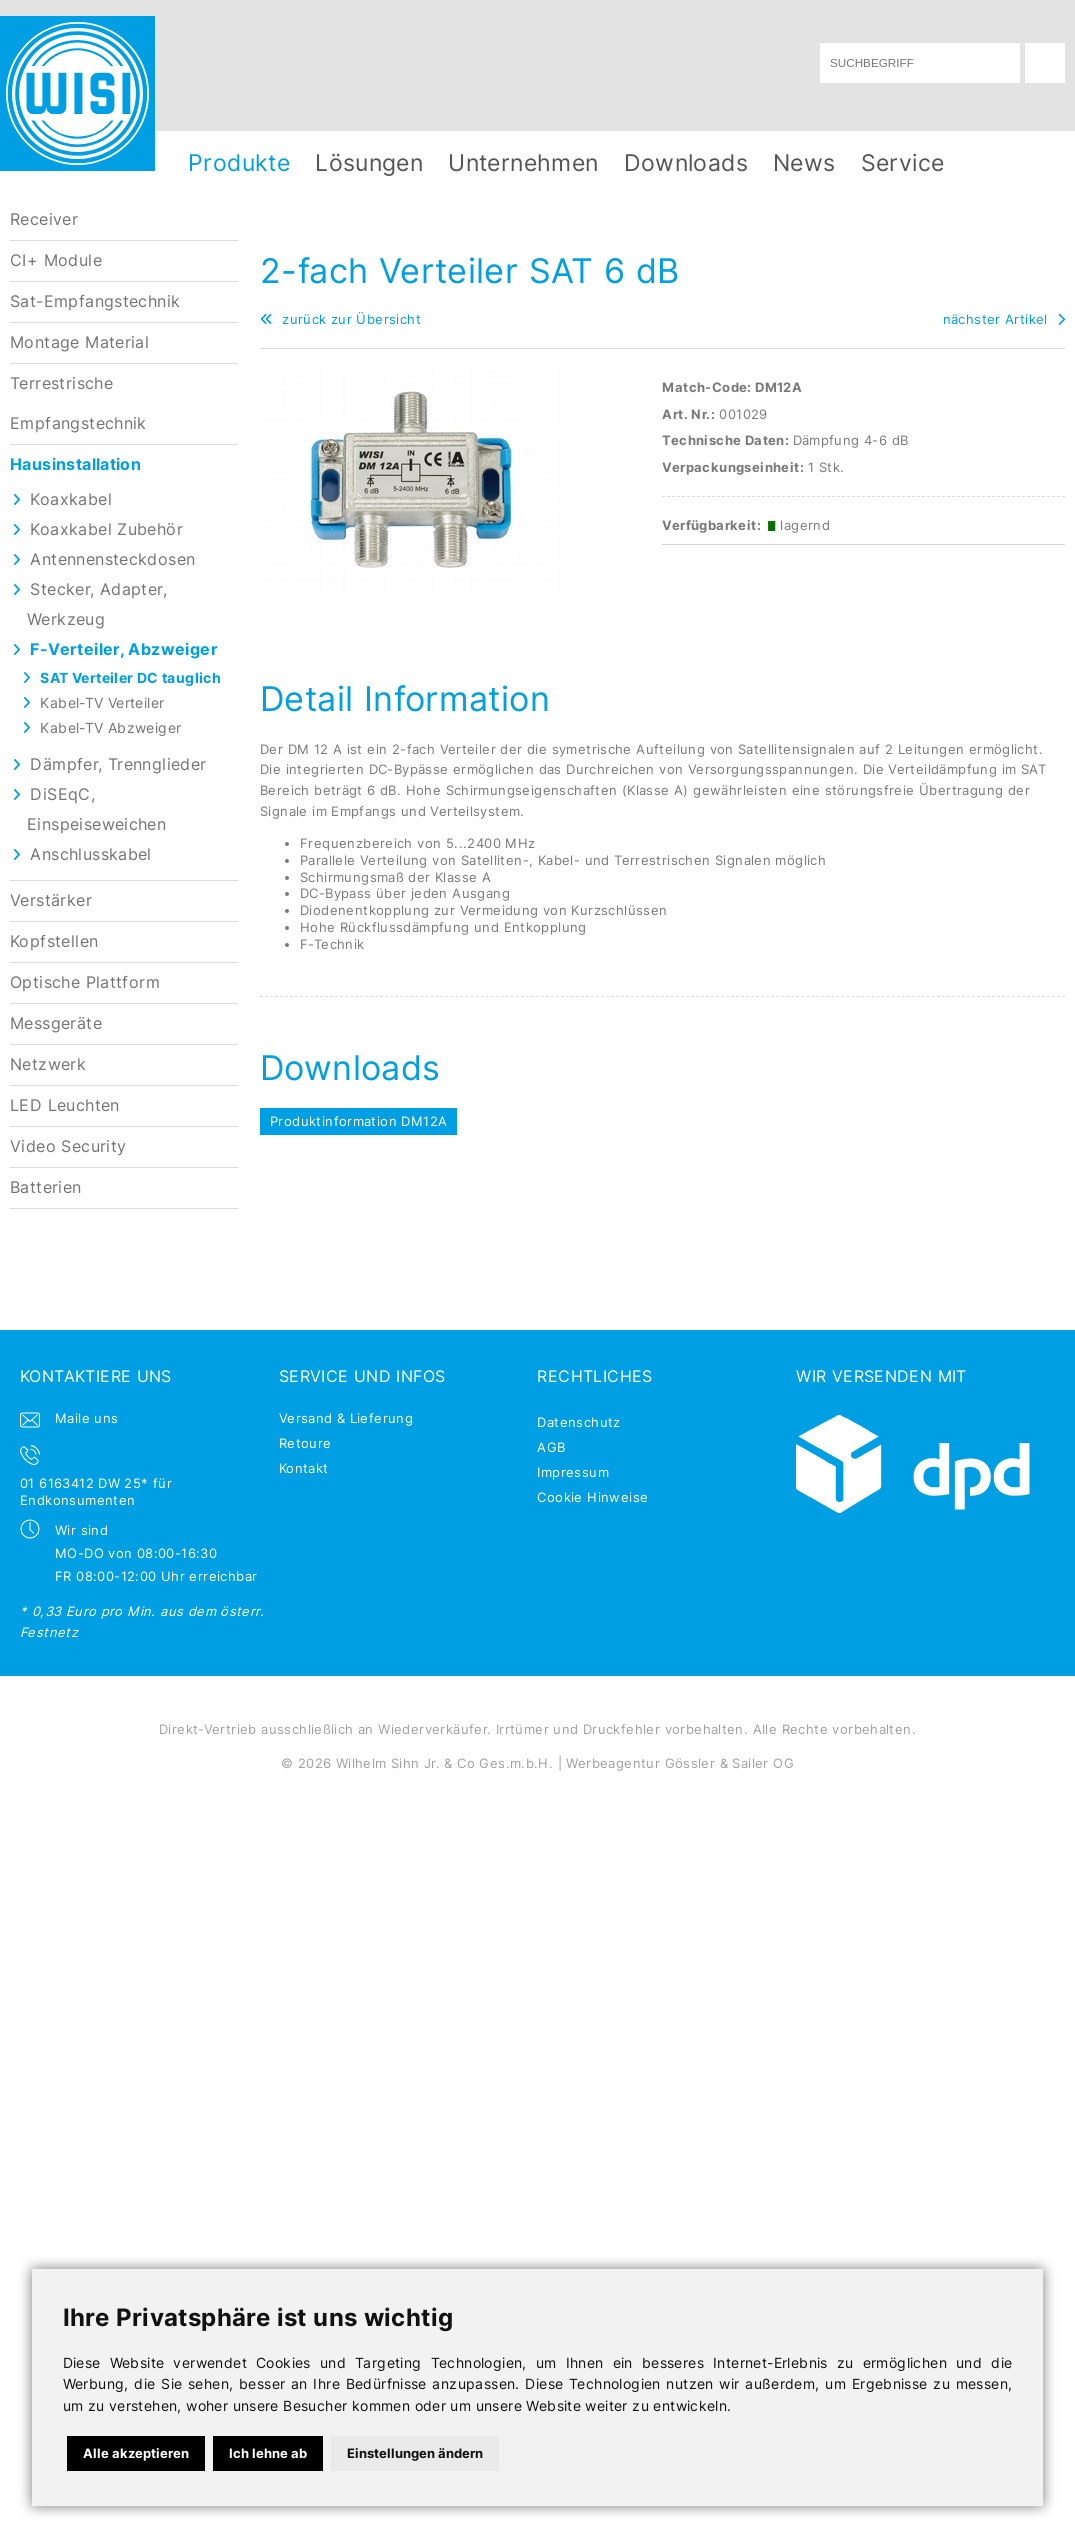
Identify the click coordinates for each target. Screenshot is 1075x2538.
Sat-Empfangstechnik (95, 301)
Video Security (68, 1146)
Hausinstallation (75, 464)
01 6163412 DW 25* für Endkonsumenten (96, 1491)
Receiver (44, 219)
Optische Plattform (85, 982)
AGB (551, 1447)
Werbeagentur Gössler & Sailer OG (679, 1763)
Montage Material (79, 342)
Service (903, 162)
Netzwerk (48, 1064)
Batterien (46, 1187)
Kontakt (304, 1468)
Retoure (305, 1443)
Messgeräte (56, 1023)
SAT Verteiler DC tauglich (130, 677)
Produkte (239, 162)
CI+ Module (56, 260)
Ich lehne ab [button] (268, 2453)
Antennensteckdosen (112, 559)
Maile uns (87, 1418)
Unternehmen (523, 162)
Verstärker (51, 900)
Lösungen (369, 162)
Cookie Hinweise (592, 1497)
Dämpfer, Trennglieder (118, 764)
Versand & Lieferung (346, 1418)
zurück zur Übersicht (340, 319)
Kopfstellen (54, 941)
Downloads (686, 162)
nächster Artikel (1004, 319)
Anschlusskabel (90, 854)
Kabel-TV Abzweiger (110, 727)
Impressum (573, 1472)
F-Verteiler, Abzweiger (124, 649)
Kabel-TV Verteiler (102, 702)
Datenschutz (578, 1422)
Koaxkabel (71, 499)
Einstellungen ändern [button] (415, 2453)
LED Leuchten (65, 1105)
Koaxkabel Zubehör (106, 529)
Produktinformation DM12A (358, 1121)
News (804, 162)
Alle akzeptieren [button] (136, 2453)
